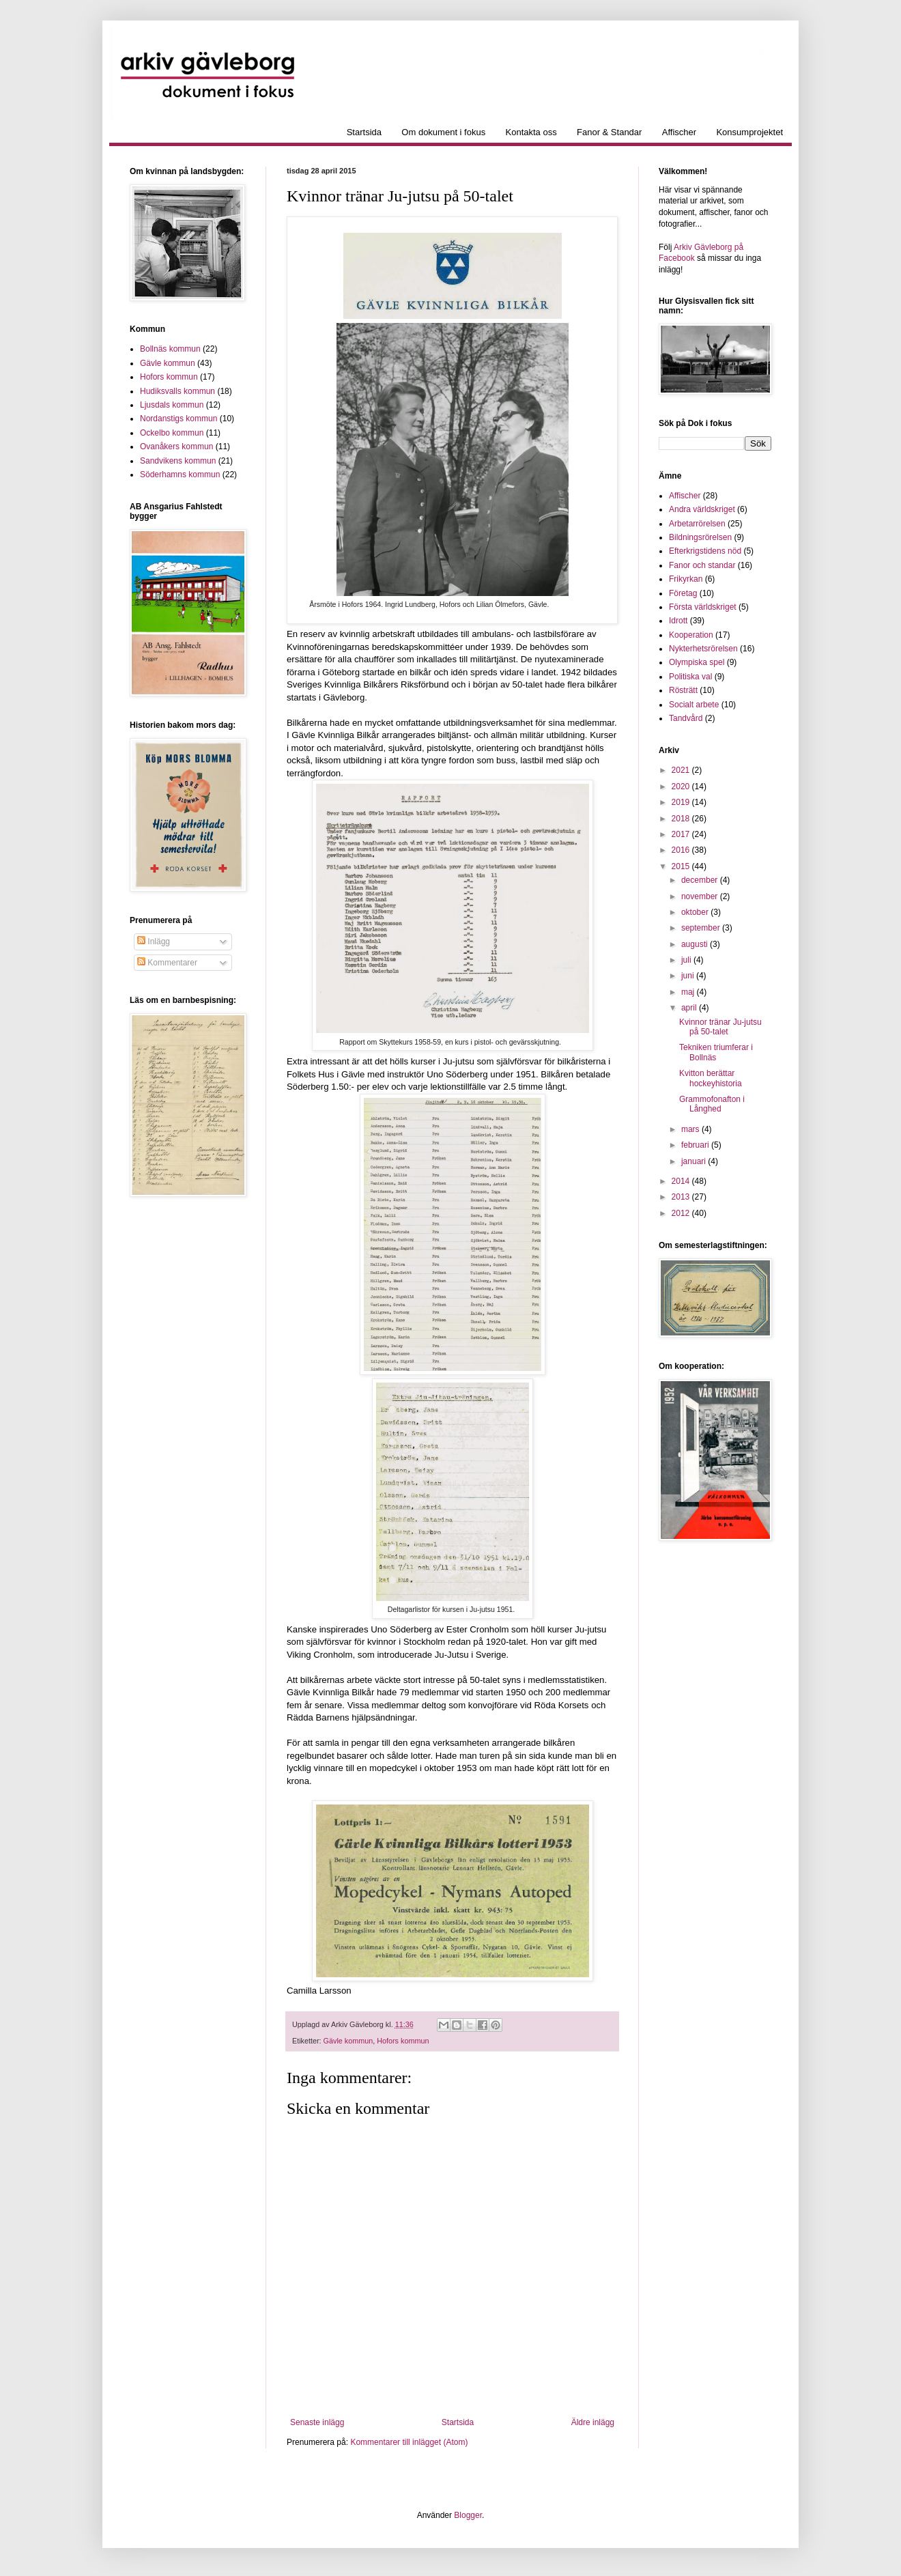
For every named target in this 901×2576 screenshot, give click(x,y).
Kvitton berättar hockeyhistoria (710, 1078)
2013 (682, 1197)
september (701, 928)
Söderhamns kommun (180, 474)
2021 (682, 770)
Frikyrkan (685, 579)
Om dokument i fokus (443, 132)
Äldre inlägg (592, 2422)
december (700, 880)
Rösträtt (683, 690)
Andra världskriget (702, 509)
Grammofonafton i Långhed (712, 1104)
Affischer (679, 132)
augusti (695, 944)
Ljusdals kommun (171, 405)
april (690, 1008)
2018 (682, 818)
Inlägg (153, 941)
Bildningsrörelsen (700, 537)
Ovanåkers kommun (176, 446)
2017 (682, 834)
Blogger (468, 2515)
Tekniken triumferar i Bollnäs (716, 1052)
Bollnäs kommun (170, 349)
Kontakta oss (531, 132)
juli (687, 960)
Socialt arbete (694, 704)
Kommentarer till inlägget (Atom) (409, 2442)
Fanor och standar (702, 565)
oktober (696, 912)
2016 (682, 850)
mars (691, 1129)
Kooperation (691, 635)
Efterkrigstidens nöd (705, 551)
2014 (682, 1181)
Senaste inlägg (317, 2422)
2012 (682, 1213)
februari (696, 1145)
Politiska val (690, 676)
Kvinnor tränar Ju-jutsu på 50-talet (720, 1026)
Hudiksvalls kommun (177, 391)
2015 (682, 866)
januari (694, 1161)
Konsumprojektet (749, 132)
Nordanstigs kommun (178, 418)
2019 (682, 802)
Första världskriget (702, 607)
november (700, 896)
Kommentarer (167, 962)
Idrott (678, 620)
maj (689, 992)
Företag (683, 593)
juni (688, 975)
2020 (682, 786)
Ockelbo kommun (171, 433)
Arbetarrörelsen (697, 523)
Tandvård (685, 718)
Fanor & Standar (609, 132)
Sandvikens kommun (178, 461)
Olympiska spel (696, 662)
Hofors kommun (403, 2041)
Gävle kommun (348, 2041)
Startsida (364, 132)
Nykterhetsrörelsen (703, 648)
